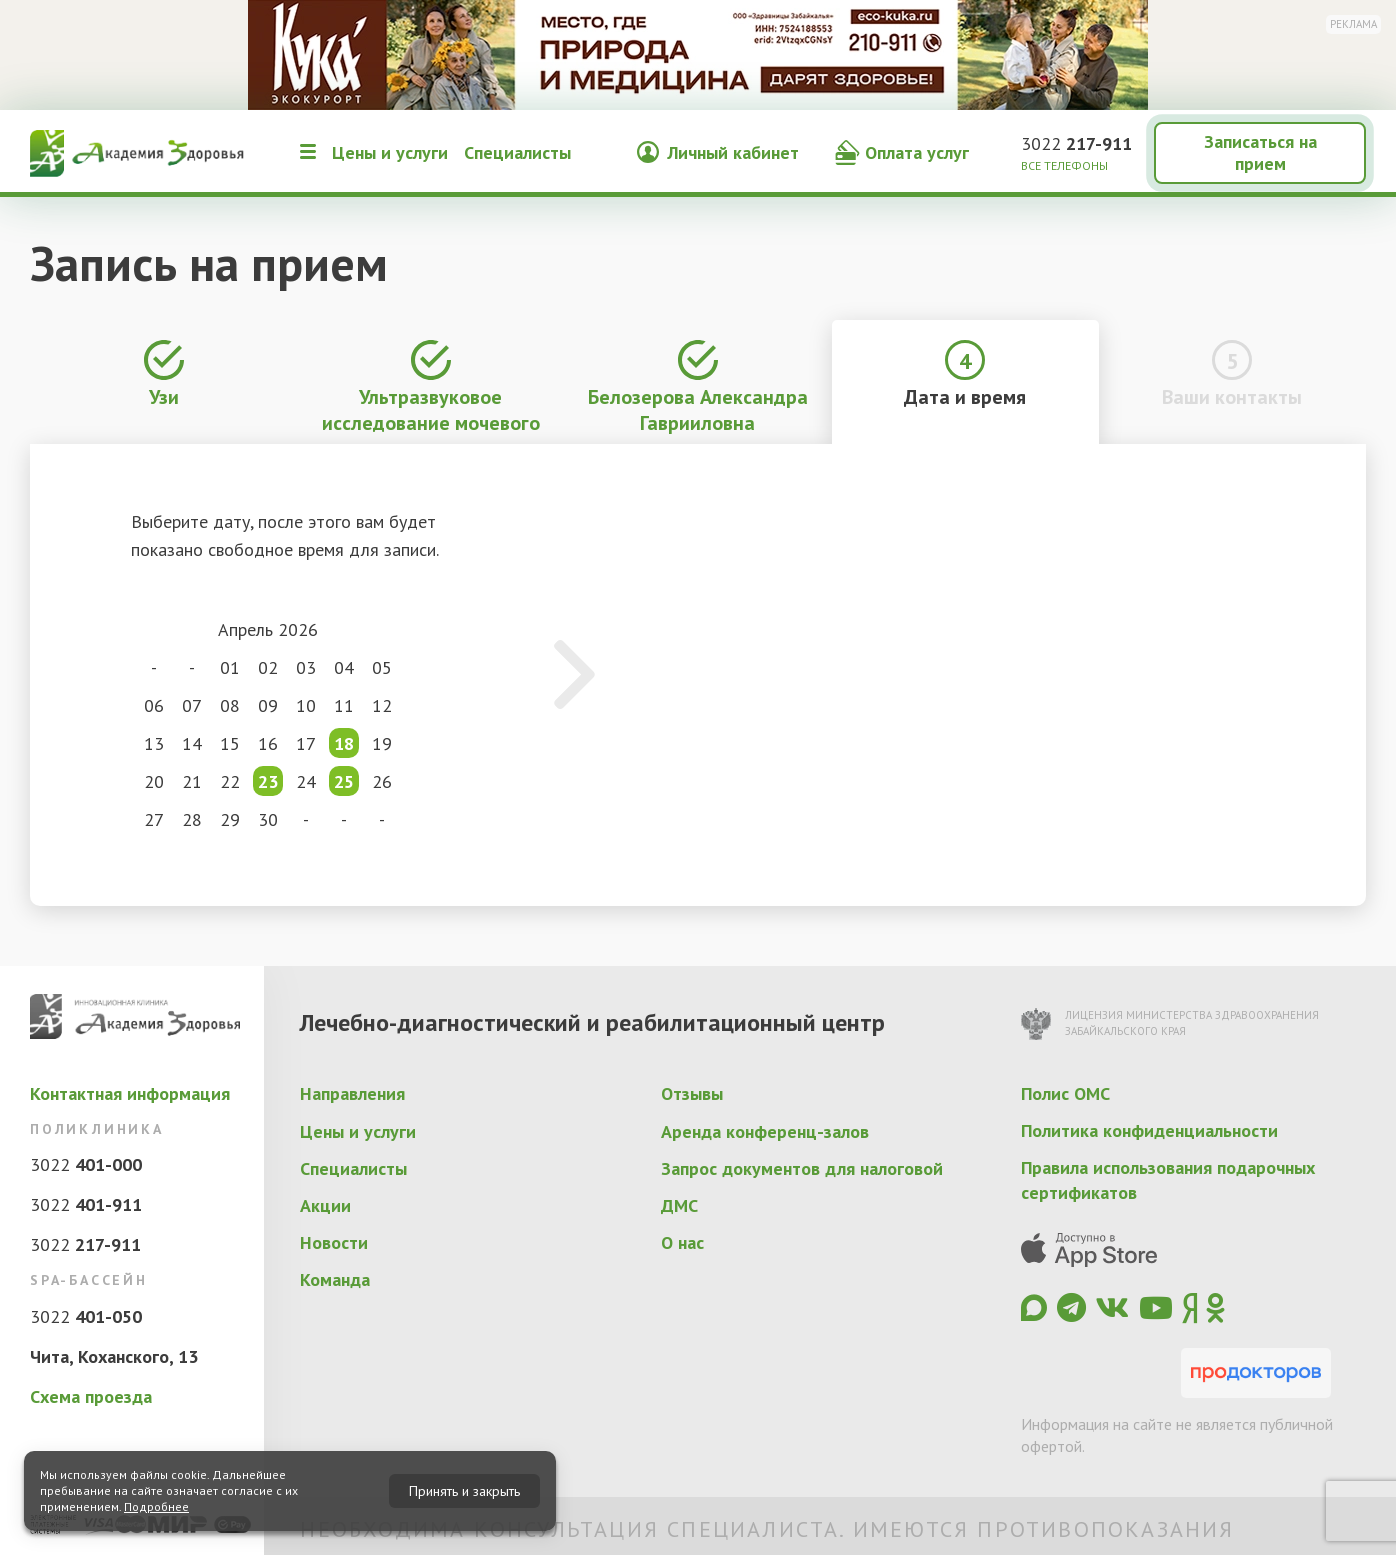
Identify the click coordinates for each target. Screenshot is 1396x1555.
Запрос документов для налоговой (802, 1168)
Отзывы (692, 1093)
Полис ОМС (1065, 1093)
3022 (1076, 143)
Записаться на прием (1260, 152)
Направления (352, 1093)
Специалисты (517, 152)
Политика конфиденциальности (1149, 1130)
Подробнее (156, 1506)
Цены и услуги (390, 152)
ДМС (679, 1205)
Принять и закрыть (464, 1491)
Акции (325, 1205)
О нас (682, 1242)
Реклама (1353, 24)
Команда (335, 1279)
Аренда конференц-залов (765, 1131)
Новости (334, 1242)
